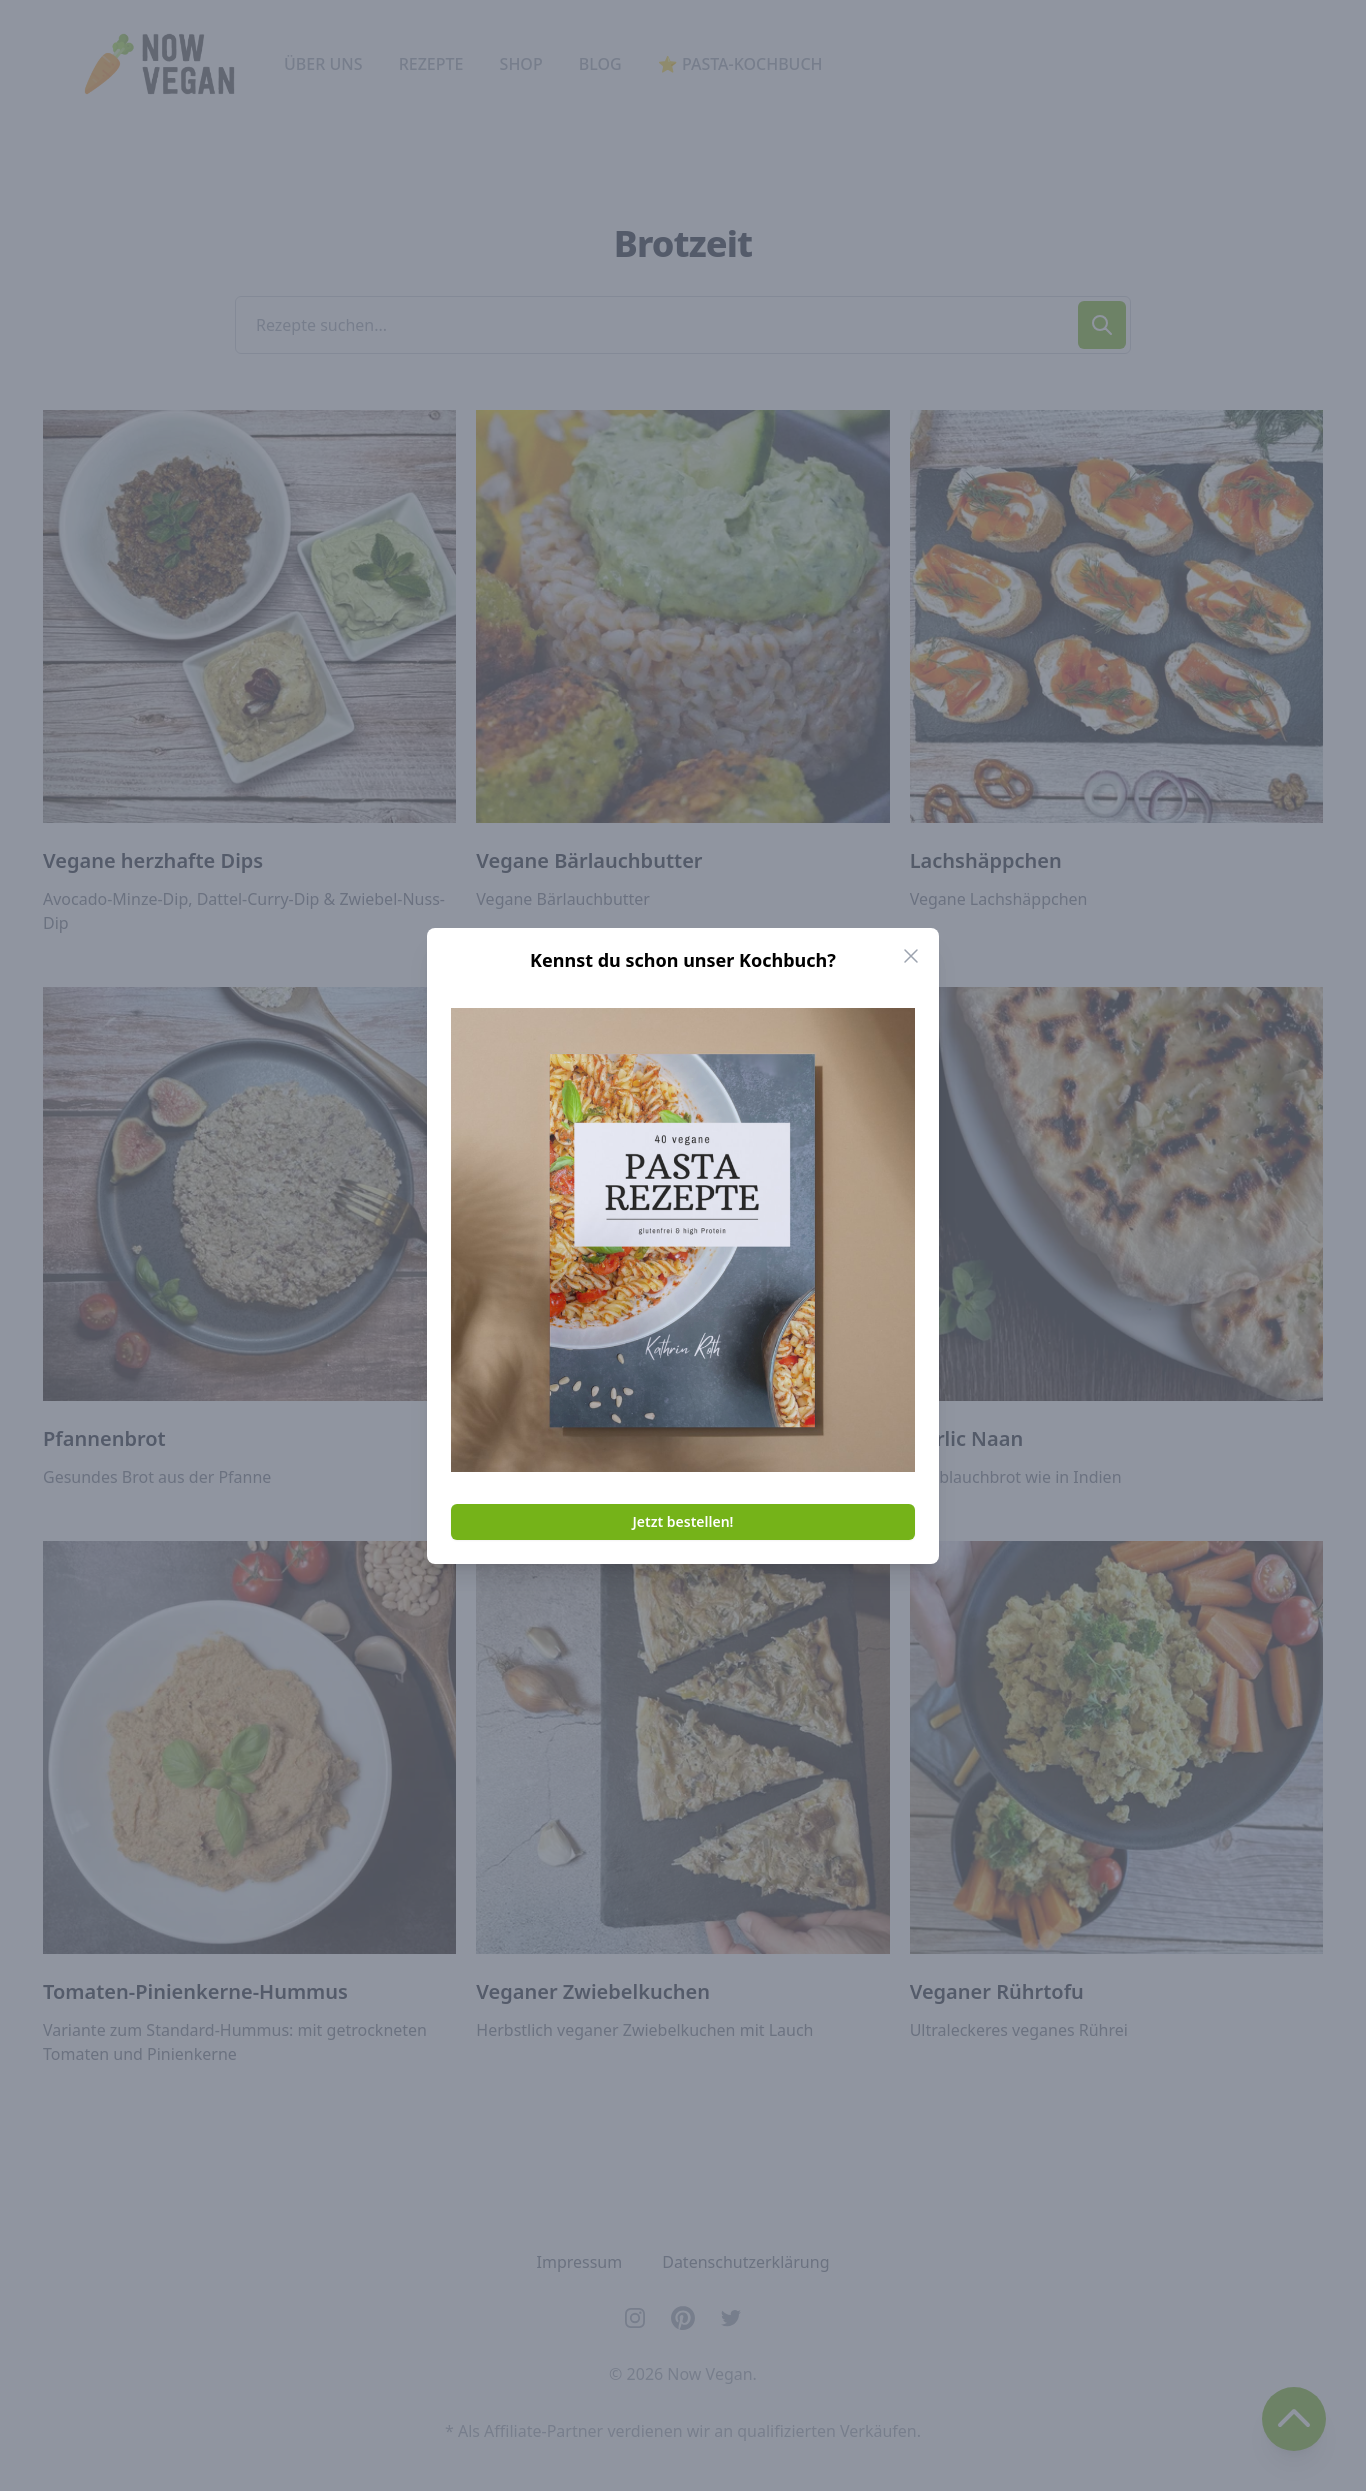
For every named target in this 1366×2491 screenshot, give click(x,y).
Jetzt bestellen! (683, 1521)
